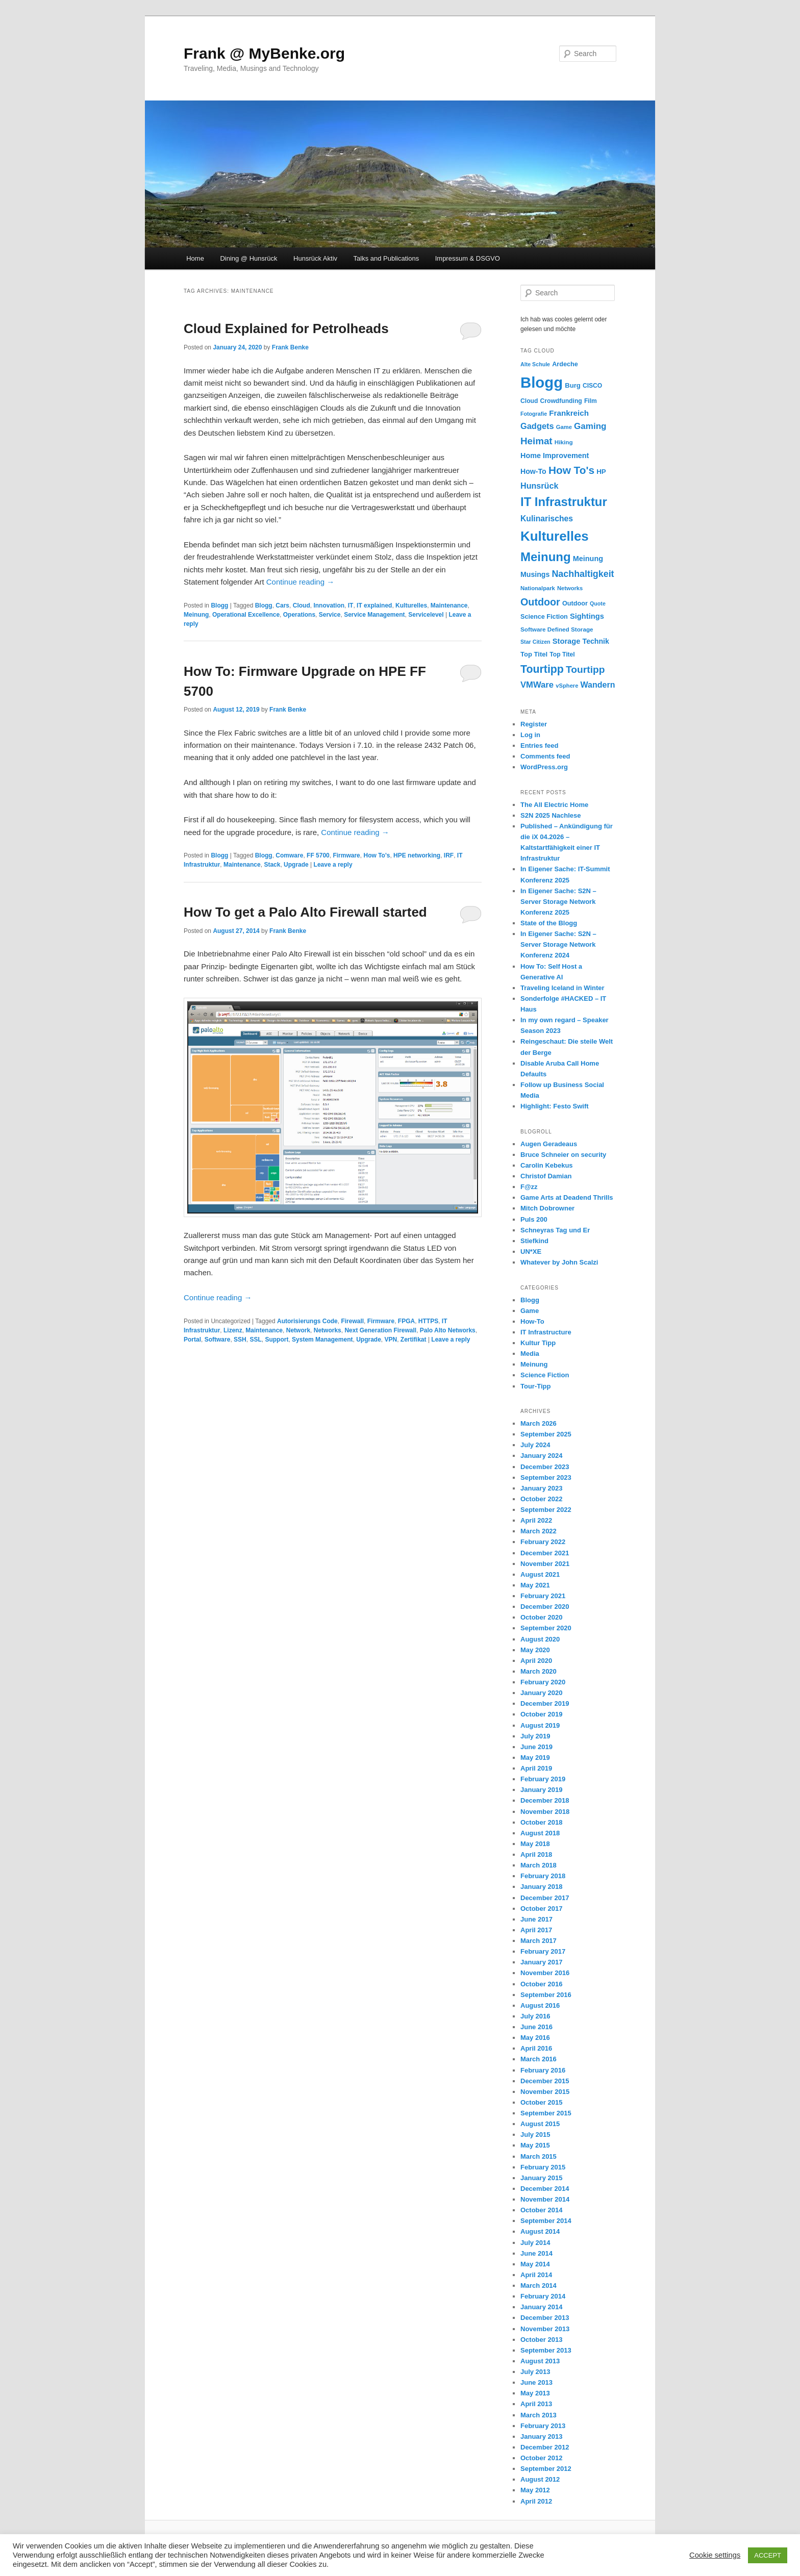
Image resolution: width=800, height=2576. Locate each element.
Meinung (196, 614)
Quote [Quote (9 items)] (598, 603)
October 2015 (541, 2102)
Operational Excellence (246, 614)
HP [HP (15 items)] (601, 471)
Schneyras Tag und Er (555, 1230)
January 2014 (541, 2307)
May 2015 (535, 2145)
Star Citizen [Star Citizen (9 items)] (535, 642)
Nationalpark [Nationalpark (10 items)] (537, 588)
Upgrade (296, 864)
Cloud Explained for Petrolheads (286, 328)
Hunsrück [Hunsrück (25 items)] (539, 485)
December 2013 (544, 2317)
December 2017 (544, 1898)
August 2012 (540, 2479)
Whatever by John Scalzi (559, 1262)
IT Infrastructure (545, 1332)
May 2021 (535, 1585)
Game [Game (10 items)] (564, 427)
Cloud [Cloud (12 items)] (529, 401)
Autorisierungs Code (307, 1321)
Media (529, 1353)
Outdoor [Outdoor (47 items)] (540, 602)
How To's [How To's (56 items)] (571, 470)
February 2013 (542, 2426)
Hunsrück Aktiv (315, 258)
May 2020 (535, 1650)
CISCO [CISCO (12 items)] (592, 385)
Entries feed (539, 745)
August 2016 (540, 2005)
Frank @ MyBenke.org (264, 53)
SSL (255, 1339)
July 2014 (535, 2242)
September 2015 (545, 2113)
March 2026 (538, 1423)
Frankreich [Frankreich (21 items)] (569, 413)
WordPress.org (544, 767)
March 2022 (538, 1531)
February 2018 (542, 1876)
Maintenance (449, 605)
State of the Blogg (548, 923)
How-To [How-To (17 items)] (533, 471)
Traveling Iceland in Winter (562, 988)
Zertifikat (414, 1339)
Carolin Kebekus (546, 1165)
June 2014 (536, 2253)
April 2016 (536, 2048)
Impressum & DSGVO (467, 258)
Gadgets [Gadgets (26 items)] (537, 426)
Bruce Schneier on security (563, 1154)
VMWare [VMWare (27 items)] (537, 685)
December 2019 (544, 1703)
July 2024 (535, 1445)
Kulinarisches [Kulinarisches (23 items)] (546, 518)
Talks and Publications (386, 258)
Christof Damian (545, 1176)
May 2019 (535, 1757)
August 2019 (540, 1725)
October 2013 (541, 2339)
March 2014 (538, 2285)
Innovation (328, 605)
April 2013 (536, 2404)
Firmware (346, 855)
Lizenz (232, 1330)
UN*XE (530, 1251)
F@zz (529, 1187)
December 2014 (544, 2188)
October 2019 (541, 1714)
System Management (322, 1339)
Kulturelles (411, 605)
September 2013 (545, 2350)
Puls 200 (533, 1219)
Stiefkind (534, 1241)
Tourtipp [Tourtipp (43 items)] (585, 669)
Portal (192, 1339)
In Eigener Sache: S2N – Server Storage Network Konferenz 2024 (558, 944)
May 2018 (535, 1844)
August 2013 (540, 2361)
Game (529, 1311)
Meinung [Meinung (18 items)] (588, 558)
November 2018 (544, 1811)
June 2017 (536, 1919)
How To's (376, 855)
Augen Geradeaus (548, 1144)
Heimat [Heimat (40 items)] (536, 441)
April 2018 (536, 1854)
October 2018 (541, 1822)
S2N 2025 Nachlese (550, 815)
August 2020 (540, 1639)
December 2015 (544, 2081)
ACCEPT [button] (767, 2555)
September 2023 (545, 1477)
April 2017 (536, 1930)
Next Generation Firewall (380, 1330)
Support (276, 1339)
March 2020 (538, 1671)
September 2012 (545, 2468)
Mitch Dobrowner (547, 1208)
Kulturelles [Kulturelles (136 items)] (554, 536)
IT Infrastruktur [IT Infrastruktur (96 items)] (563, 502)
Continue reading (300, 581)
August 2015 (540, 2124)
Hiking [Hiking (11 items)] (564, 442)
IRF (449, 855)
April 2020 (536, 1660)
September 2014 (545, 2221)
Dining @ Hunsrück (248, 258)
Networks (327, 1330)
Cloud (301, 605)
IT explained (374, 605)
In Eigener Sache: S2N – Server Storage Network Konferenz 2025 (558, 901)
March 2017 (538, 1940)
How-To (532, 1321)
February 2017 (542, 1951)
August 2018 (540, 1833)
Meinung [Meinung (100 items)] (545, 557)
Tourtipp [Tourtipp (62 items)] (542, 669)
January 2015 (541, 2178)
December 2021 (544, 1553)
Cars (282, 605)
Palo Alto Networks (448, 1330)
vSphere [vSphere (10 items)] (567, 686)
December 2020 (544, 1606)
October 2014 (541, 2210)
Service (330, 614)
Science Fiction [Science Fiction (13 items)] (544, 616)
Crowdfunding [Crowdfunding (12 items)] (561, 401)
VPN (391, 1339)
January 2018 (541, 1886)
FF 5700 (318, 855)
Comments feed (545, 756)
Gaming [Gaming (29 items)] (590, 426)
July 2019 (535, 1736)
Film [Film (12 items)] (590, 401)
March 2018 (538, 1865)
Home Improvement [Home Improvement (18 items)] (554, 455)
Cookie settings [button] (714, 2555)
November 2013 (544, 2329)
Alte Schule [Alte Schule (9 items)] (535, 364)
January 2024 (541, 1455)
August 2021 (540, 1574)
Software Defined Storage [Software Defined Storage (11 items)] (556, 629)
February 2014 (542, 2296)
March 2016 (538, 2059)
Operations (299, 614)
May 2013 (535, 2393)
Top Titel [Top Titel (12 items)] (561, 654)
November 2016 (544, 1973)
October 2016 (541, 1984)
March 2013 (538, 2415)
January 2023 (541, 1488)
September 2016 (545, 1995)
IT (351, 605)
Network (298, 1330)
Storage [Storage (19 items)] (567, 641)
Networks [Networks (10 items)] (570, 588)
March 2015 (538, 2156)
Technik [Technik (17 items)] (596, 641)
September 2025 (545, 1434)
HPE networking (416, 855)
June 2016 (536, 2027)
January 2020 (541, 1693)
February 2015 (542, 2167)
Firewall (352, 1321)
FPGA (406, 1321)
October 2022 (541, 1499)
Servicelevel (425, 614)
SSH (240, 1339)
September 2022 (545, 1509)
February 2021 (542, 1596)
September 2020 (545, 1628)
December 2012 (544, 2447)
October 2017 (541, 1908)
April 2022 (536, 1520)
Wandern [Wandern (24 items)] (598, 684)
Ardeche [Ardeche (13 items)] (565, 364)
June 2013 (536, 2382)
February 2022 (542, 1542)
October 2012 (541, 2458)
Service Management (374, 614)
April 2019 (536, 1768)
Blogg (219, 605)
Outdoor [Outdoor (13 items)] (575, 603)
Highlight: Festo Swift (554, 1106)
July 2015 (535, 2134)
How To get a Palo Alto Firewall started (305, 912)
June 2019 (536, 1747)
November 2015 (544, 2091)
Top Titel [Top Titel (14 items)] (533, 654)
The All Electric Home (554, 805)
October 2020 (541, 1617)
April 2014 (536, 2275)
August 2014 (540, 2231)
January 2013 (541, 2436)
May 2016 (535, 2037)
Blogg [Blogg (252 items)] (541, 382)
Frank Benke (290, 347)
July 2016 (535, 2016)
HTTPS (428, 1321)
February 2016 (542, 2070)
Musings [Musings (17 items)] (534, 574)
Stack (272, 864)
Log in (530, 735)
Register (533, 724)
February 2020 (542, 1682)
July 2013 (535, 2372)
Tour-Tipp (535, 1386)
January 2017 (541, 1962)
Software (218, 1339)
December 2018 (544, 1800)
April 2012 (536, 2501)
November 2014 (544, 2199)
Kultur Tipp (538, 1343)
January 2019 (541, 1790)
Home (195, 258)
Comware (289, 855)
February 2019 (542, 1779)
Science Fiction (544, 1375)
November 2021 (544, 1564)
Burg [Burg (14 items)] (572, 385)
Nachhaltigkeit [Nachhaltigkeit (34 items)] (583, 574)
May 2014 (535, 2264)
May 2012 (535, 2490)
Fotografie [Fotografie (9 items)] (533, 414)
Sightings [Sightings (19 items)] (587, 616)
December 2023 (544, 1467)
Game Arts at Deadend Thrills (566, 1197)
